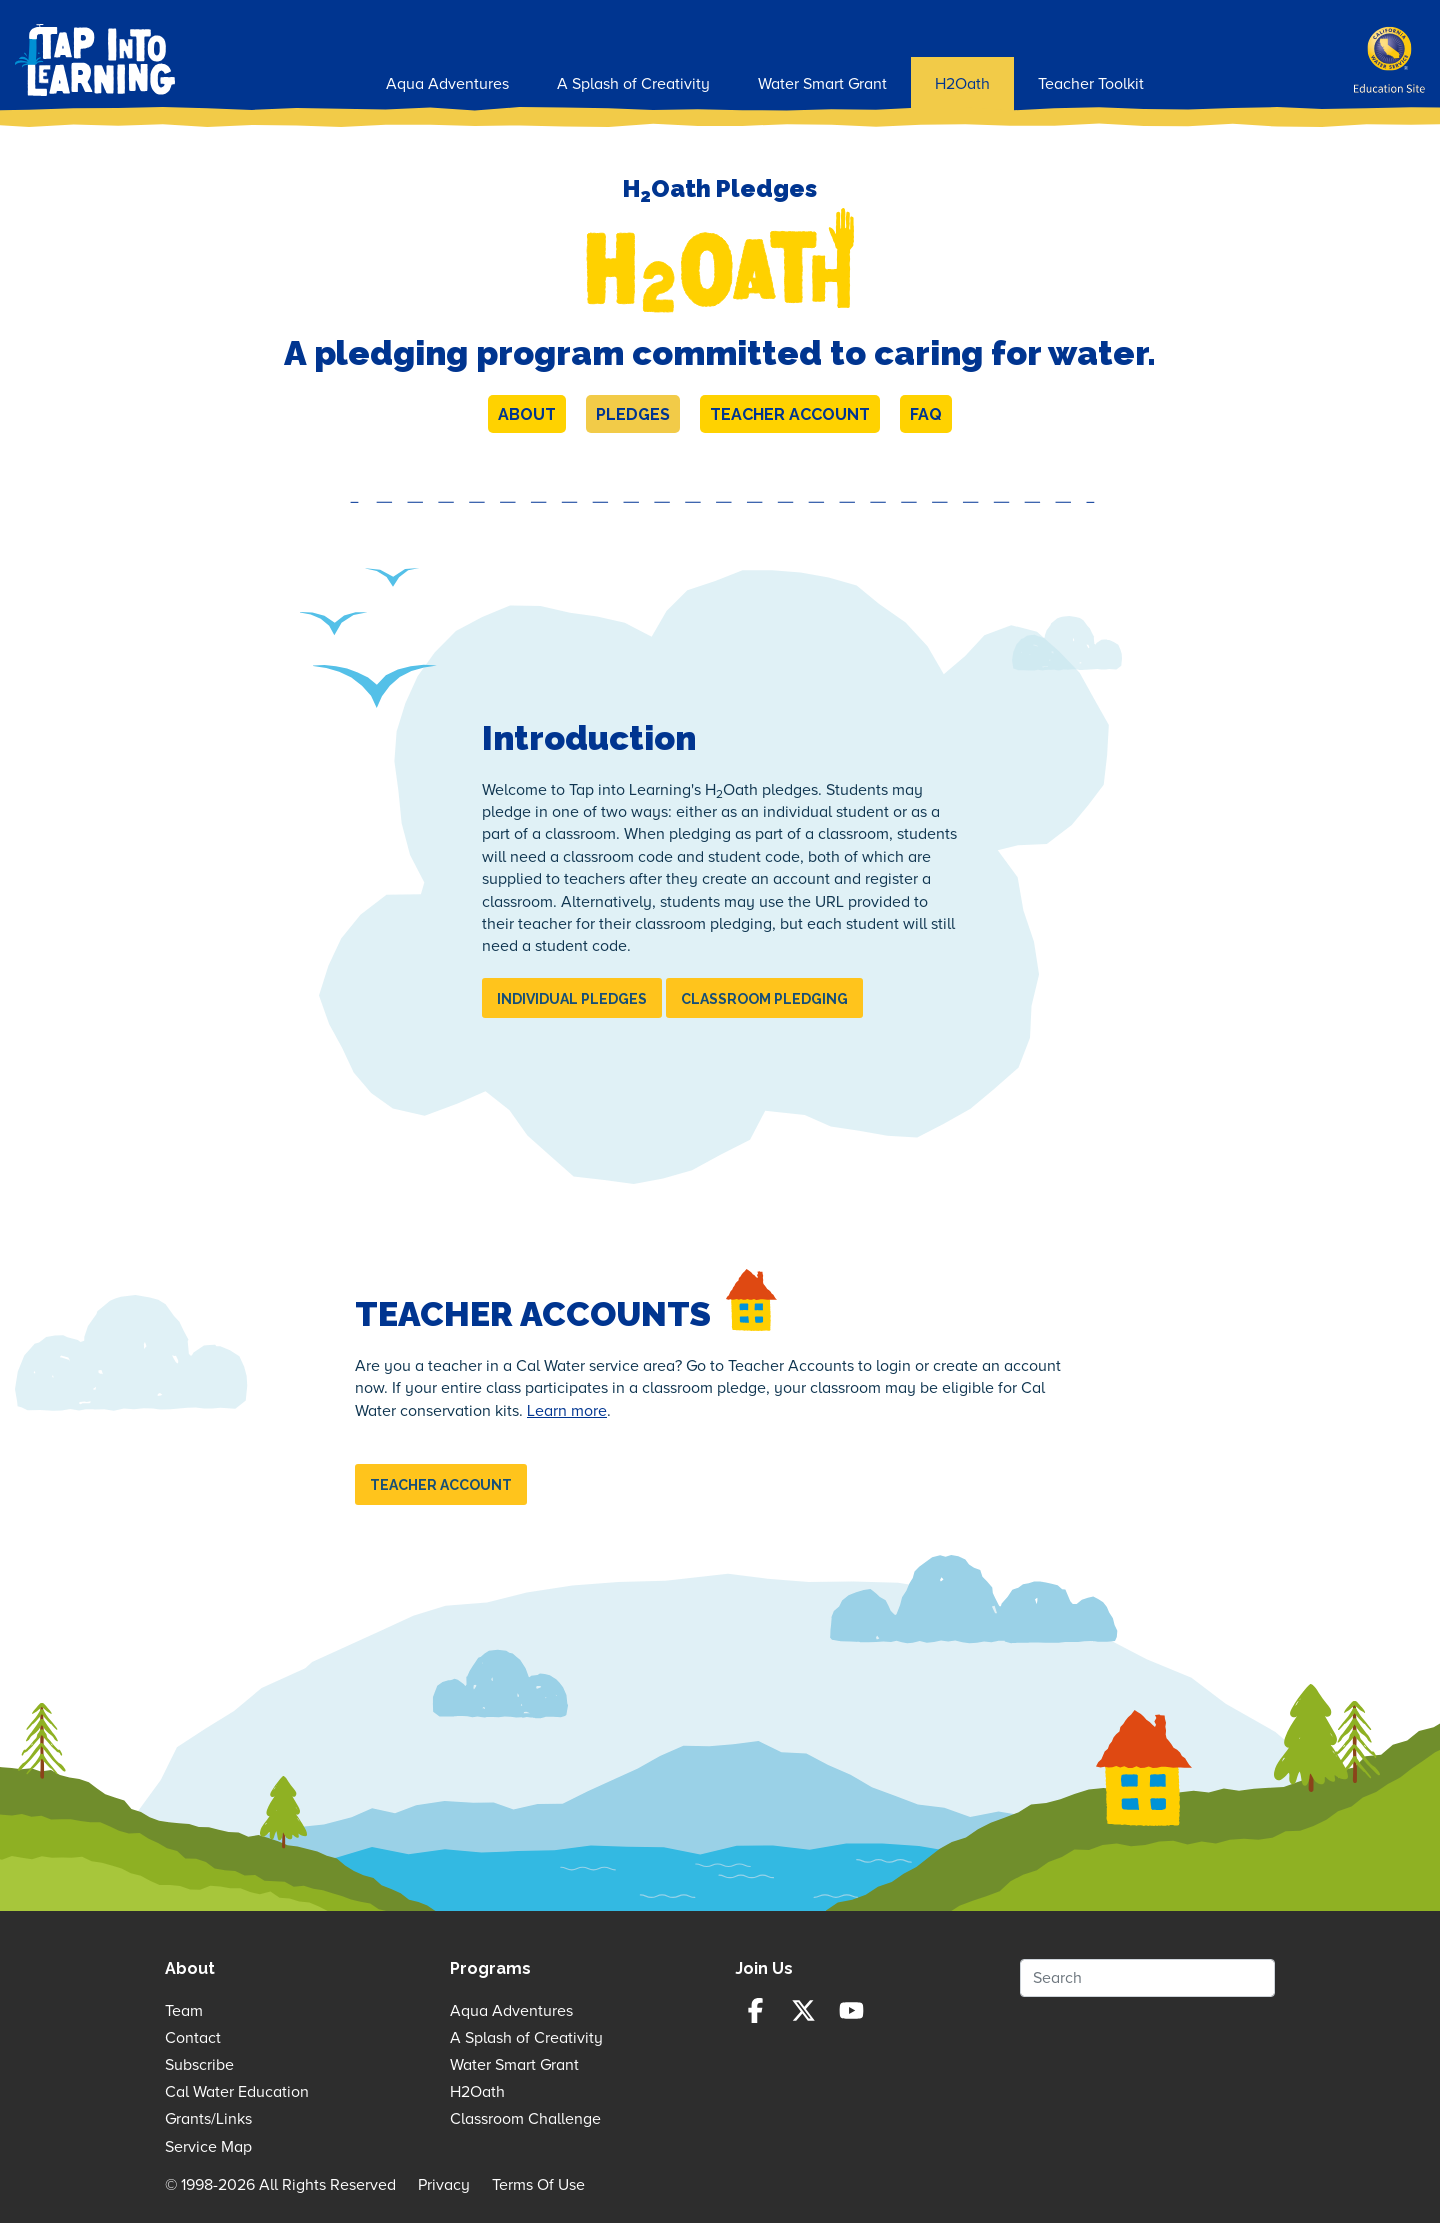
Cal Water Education (237, 2092)
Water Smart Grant (822, 84)
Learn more (567, 1411)
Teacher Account (790, 414)
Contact (193, 2038)
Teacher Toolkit (1091, 84)
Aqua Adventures (447, 84)
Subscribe (199, 2065)
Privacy (444, 2185)
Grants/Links (208, 2119)
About (527, 414)
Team (184, 2011)
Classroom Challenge (525, 2119)
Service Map (208, 2147)
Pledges (633, 414)
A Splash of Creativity (633, 84)
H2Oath (962, 84)
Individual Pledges (572, 999)
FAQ (926, 414)
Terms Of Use (538, 2185)
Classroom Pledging (764, 999)
